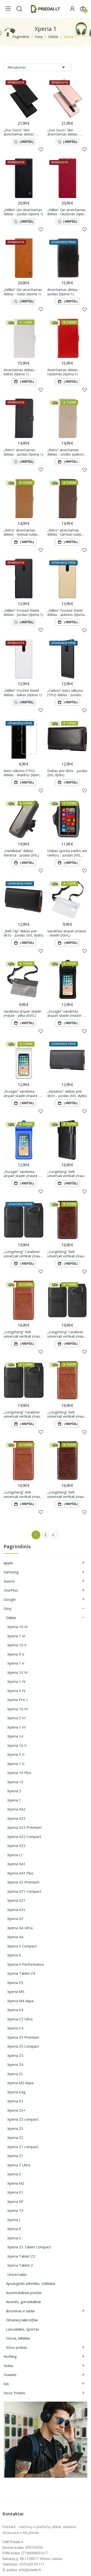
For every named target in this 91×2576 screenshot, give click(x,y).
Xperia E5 (15, 1983)
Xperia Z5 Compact (23, 2047)
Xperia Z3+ (16, 2111)
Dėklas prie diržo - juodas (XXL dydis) (67, 773)
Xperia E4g (16, 2092)
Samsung (11, 1572)
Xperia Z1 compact (23, 2147)
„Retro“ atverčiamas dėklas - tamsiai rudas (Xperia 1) (64, 532)
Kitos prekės (16, 2348)
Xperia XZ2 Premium (24, 1828)
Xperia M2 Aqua (20, 2083)
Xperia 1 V (15, 1664)
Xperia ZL (15, 2074)
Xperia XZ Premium (23, 1883)
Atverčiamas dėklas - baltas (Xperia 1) (20, 372)
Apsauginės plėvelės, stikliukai (30, 2284)
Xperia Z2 (15, 2138)
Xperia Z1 (15, 2156)
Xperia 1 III (16, 1728)
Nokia (8, 2366)
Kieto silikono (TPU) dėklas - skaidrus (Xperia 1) (22, 773)
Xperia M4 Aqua (20, 2001)
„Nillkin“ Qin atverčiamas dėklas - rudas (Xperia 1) (23, 292)
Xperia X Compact (22, 1947)
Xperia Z (14, 2174)
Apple (8, 1563)
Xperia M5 (15, 1992)
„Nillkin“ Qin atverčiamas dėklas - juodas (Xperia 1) (23, 212)
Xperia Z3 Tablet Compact (29, 2247)
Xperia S (14, 2238)
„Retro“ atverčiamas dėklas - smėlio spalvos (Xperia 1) (65, 452)
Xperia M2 (15, 2184)
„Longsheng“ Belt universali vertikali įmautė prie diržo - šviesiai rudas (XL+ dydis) (23, 1335)
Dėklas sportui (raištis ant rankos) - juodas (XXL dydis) (67, 853)
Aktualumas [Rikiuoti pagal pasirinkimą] (38, 67)
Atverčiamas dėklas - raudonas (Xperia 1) (63, 372)
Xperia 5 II (16, 1755)
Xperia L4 (15, 1737)
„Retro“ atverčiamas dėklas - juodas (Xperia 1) (23, 452)
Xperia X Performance (25, 1965)
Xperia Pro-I (17, 1700)
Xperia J (13, 2220)
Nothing (10, 2357)
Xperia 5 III (16, 1718)
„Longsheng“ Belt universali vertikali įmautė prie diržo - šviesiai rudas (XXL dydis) (67, 1415)
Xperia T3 (15, 2211)
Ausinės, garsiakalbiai (23, 2302)
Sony (8, 1609)
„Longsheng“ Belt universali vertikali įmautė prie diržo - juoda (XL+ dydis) (67, 1174)
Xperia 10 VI (17, 1627)
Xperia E (14, 2229)
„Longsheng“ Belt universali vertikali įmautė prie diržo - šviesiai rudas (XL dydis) (23, 1495)
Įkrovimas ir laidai (20, 2311)
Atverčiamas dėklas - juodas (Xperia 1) (63, 292)
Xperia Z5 (15, 2056)
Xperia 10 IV (17, 1673)
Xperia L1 (15, 1855)
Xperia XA (15, 1937)
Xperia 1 (14, 1801)
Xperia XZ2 (16, 1846)
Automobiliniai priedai (23, 2293)
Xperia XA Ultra (20, 1928)
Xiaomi (9, 1582)
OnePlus (11, 1591)
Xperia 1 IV (16, 1682)
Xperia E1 (15, 2193)
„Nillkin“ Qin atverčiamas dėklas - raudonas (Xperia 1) (67, 212)
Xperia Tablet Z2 (21, 2257)
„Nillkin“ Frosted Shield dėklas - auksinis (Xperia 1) (65, 613)
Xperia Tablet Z (20, 2266)
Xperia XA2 (16, 1810)
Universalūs (17, 2275)
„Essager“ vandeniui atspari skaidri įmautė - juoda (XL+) (65, 1014)
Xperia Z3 (15, 2129)
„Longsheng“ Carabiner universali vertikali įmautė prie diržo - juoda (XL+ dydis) (23, 1255)
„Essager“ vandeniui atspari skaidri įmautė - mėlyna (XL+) (22, 1174)
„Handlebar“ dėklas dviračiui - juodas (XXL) (21, 853)
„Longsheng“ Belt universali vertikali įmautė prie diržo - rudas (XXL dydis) (67, 1495)
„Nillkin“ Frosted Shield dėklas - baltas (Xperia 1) (23, 693)
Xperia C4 (15, 2029)
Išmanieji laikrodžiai (22, 2320)
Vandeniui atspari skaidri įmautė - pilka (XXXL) (22, 1014)
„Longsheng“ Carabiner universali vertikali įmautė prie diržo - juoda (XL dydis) (23, 1415)
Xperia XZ (15, 1919)
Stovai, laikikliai (18, 2339)
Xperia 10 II (17, 1746)
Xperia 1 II (16, 1764)
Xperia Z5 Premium (23, 2038)
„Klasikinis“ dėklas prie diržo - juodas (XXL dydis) (67, 1094)
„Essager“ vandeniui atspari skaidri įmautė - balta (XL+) (22, 1094)
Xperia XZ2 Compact (24, 1837)
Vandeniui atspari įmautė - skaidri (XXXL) (66, 933)
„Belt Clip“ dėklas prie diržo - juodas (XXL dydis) (23, 933)
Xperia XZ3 (16, 1819)
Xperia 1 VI (16, 1636)
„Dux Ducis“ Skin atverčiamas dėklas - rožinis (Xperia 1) (63, 132)
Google (10, 1600)
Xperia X (14, 1956)
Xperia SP (15, 2202)
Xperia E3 (15, 2101)
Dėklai (11, 1618)
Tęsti (53, 1536)
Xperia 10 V (16, 1645)
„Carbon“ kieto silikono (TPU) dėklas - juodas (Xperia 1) (65, 693)
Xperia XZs (16, 1910)
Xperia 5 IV (16, 1691)
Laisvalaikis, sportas (22, 2330)
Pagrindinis (17, 1548)
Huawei (10, 2375)
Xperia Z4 (15, 2065)
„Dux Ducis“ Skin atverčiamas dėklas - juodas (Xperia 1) (20, 132)
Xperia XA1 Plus (20, 1874)
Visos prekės (14, 2393)
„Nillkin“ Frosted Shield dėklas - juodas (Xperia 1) (23, 613)
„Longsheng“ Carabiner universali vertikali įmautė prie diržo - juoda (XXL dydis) (67, 1335)
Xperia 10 (15, 1782)
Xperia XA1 (16, 1864)
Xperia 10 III (17, 1709)
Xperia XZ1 (16, 1901)
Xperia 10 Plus (19, 1773)
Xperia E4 (15, 2010)
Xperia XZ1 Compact (24, 1892)
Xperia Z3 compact (23, 2120)
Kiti (6, 2384)
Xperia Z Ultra (18, 2165)
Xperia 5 (14, 1791)
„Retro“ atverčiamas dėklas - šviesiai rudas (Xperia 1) (21, 532)
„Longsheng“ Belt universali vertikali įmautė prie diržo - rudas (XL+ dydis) (67, 1255)
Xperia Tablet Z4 (21, 1974)
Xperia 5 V (15, 1655)
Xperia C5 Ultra (20, 2020)
